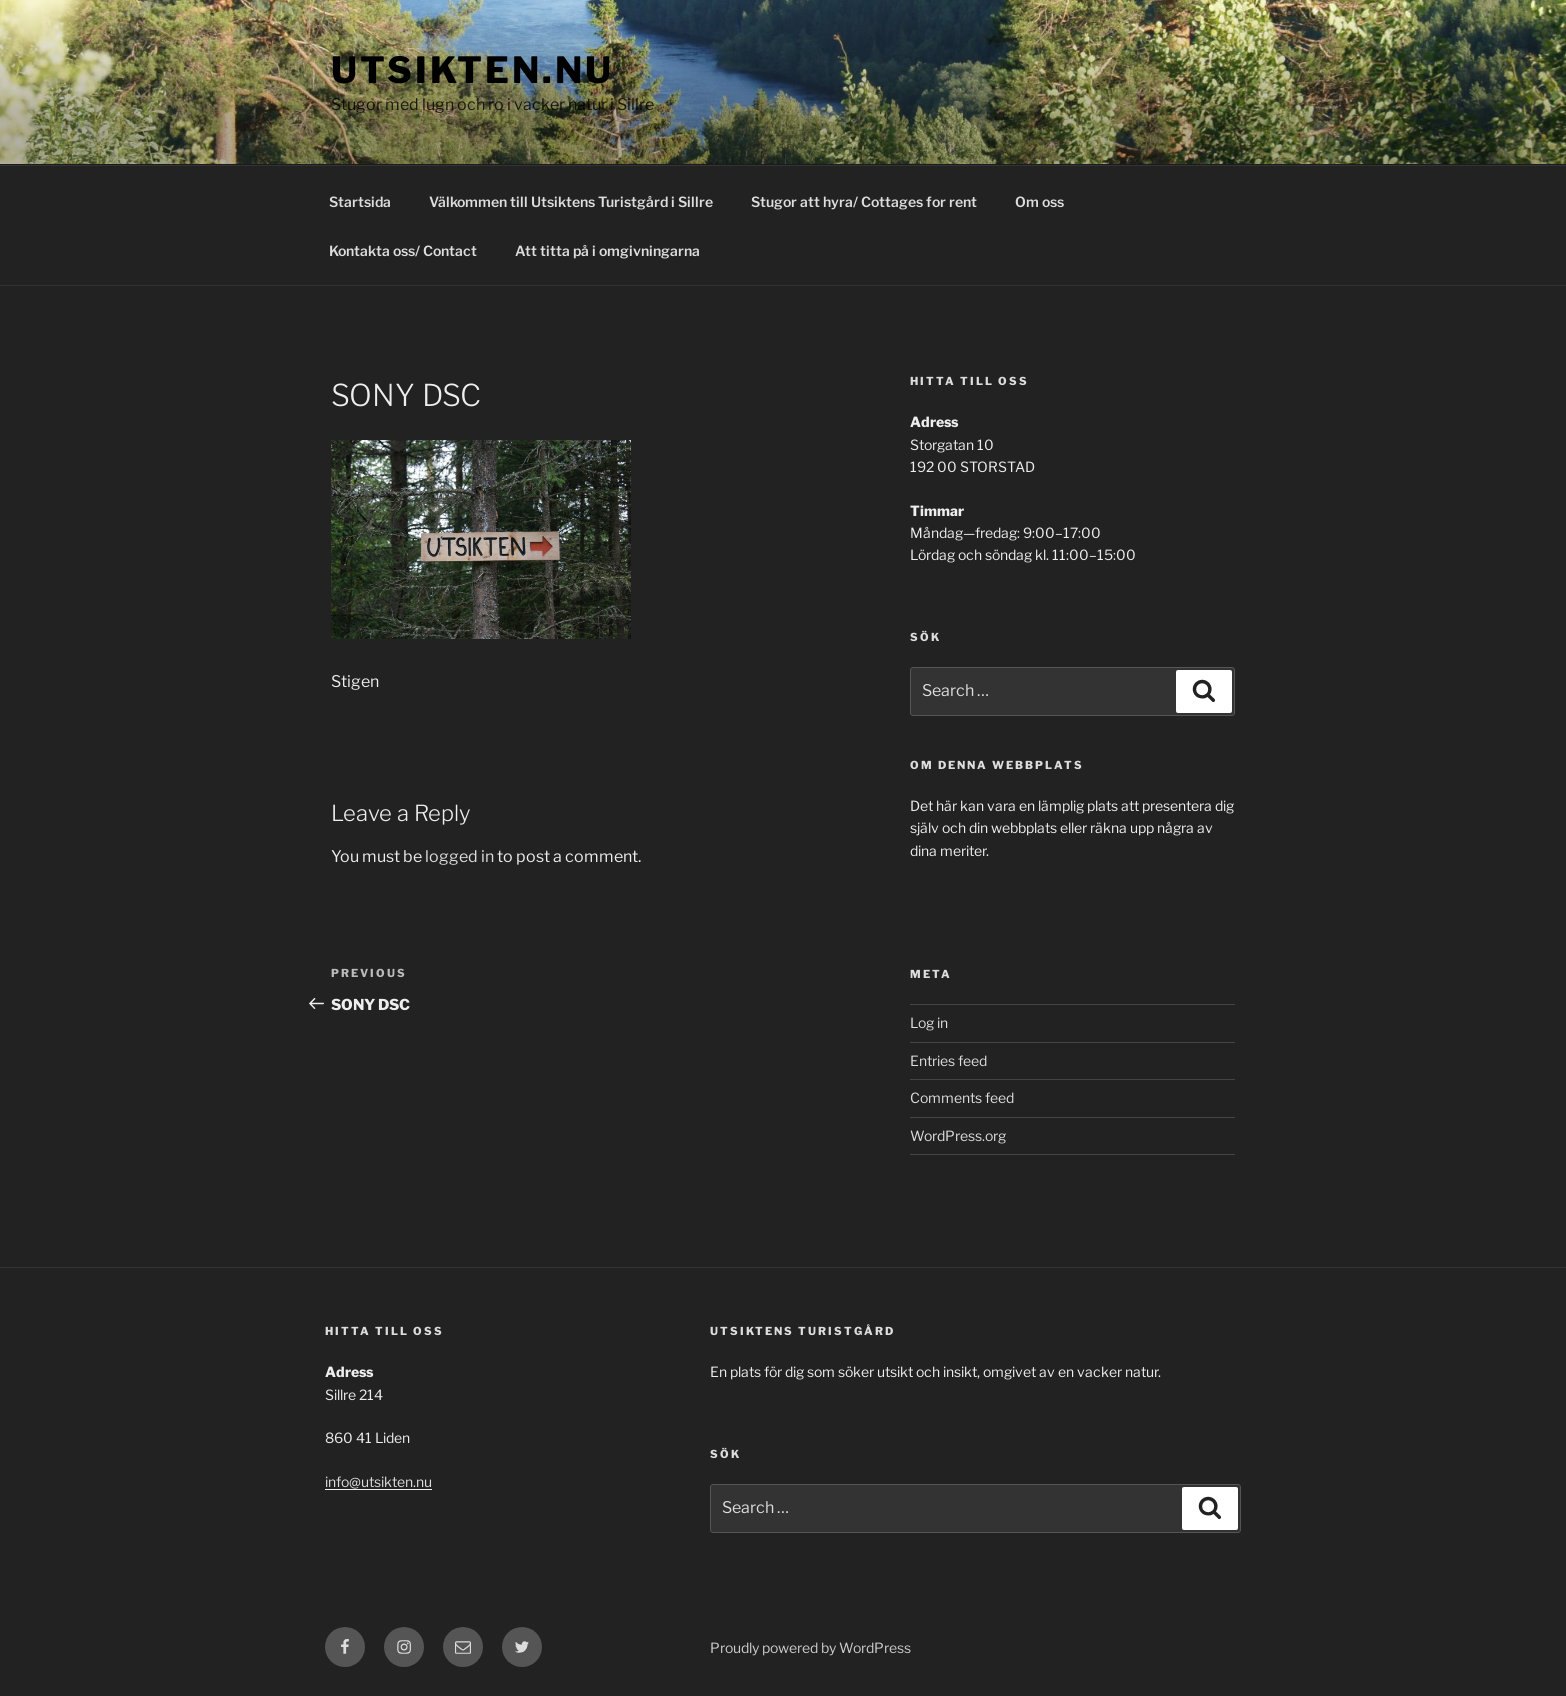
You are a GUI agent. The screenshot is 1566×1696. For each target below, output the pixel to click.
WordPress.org (958, 1135)
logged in (459, 856)
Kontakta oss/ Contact (403, 250)
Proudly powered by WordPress (810, 1647)
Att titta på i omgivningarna (607, 250)
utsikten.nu (472, 70)
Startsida (360, 201)
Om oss (1039, 201)
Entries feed (948, 1060)
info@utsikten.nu (378, 1481)
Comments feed (962, 1097)
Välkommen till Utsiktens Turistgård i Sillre (571, 201)
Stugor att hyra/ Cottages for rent (864, 201)
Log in (929, 1022)
